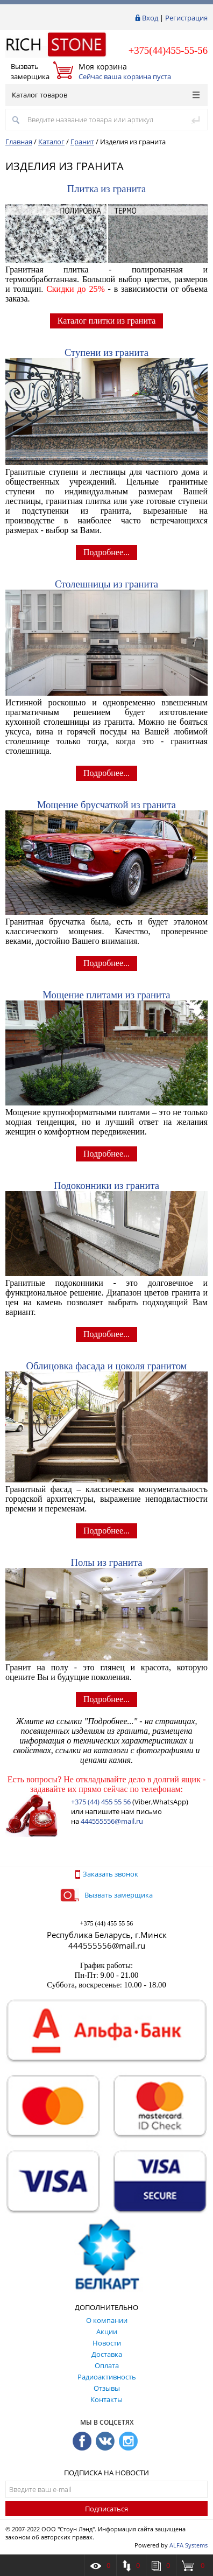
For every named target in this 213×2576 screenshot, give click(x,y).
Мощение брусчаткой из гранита (106, 804)
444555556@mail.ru (112, 1821)
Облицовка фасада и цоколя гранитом (106, 1365)
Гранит (82, 141)
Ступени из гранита (106, 352)
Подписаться (106, 2509)
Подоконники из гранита (106, 1185)
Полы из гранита (107, 1562)
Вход (150, 18)
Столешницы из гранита (106, 584)
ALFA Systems (188, 2545)
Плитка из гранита (106, 188)
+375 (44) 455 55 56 (101, 1802)
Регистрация (186, 18)
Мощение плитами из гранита (106, 994)
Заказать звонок (106, 1874)
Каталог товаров (106, 95)
